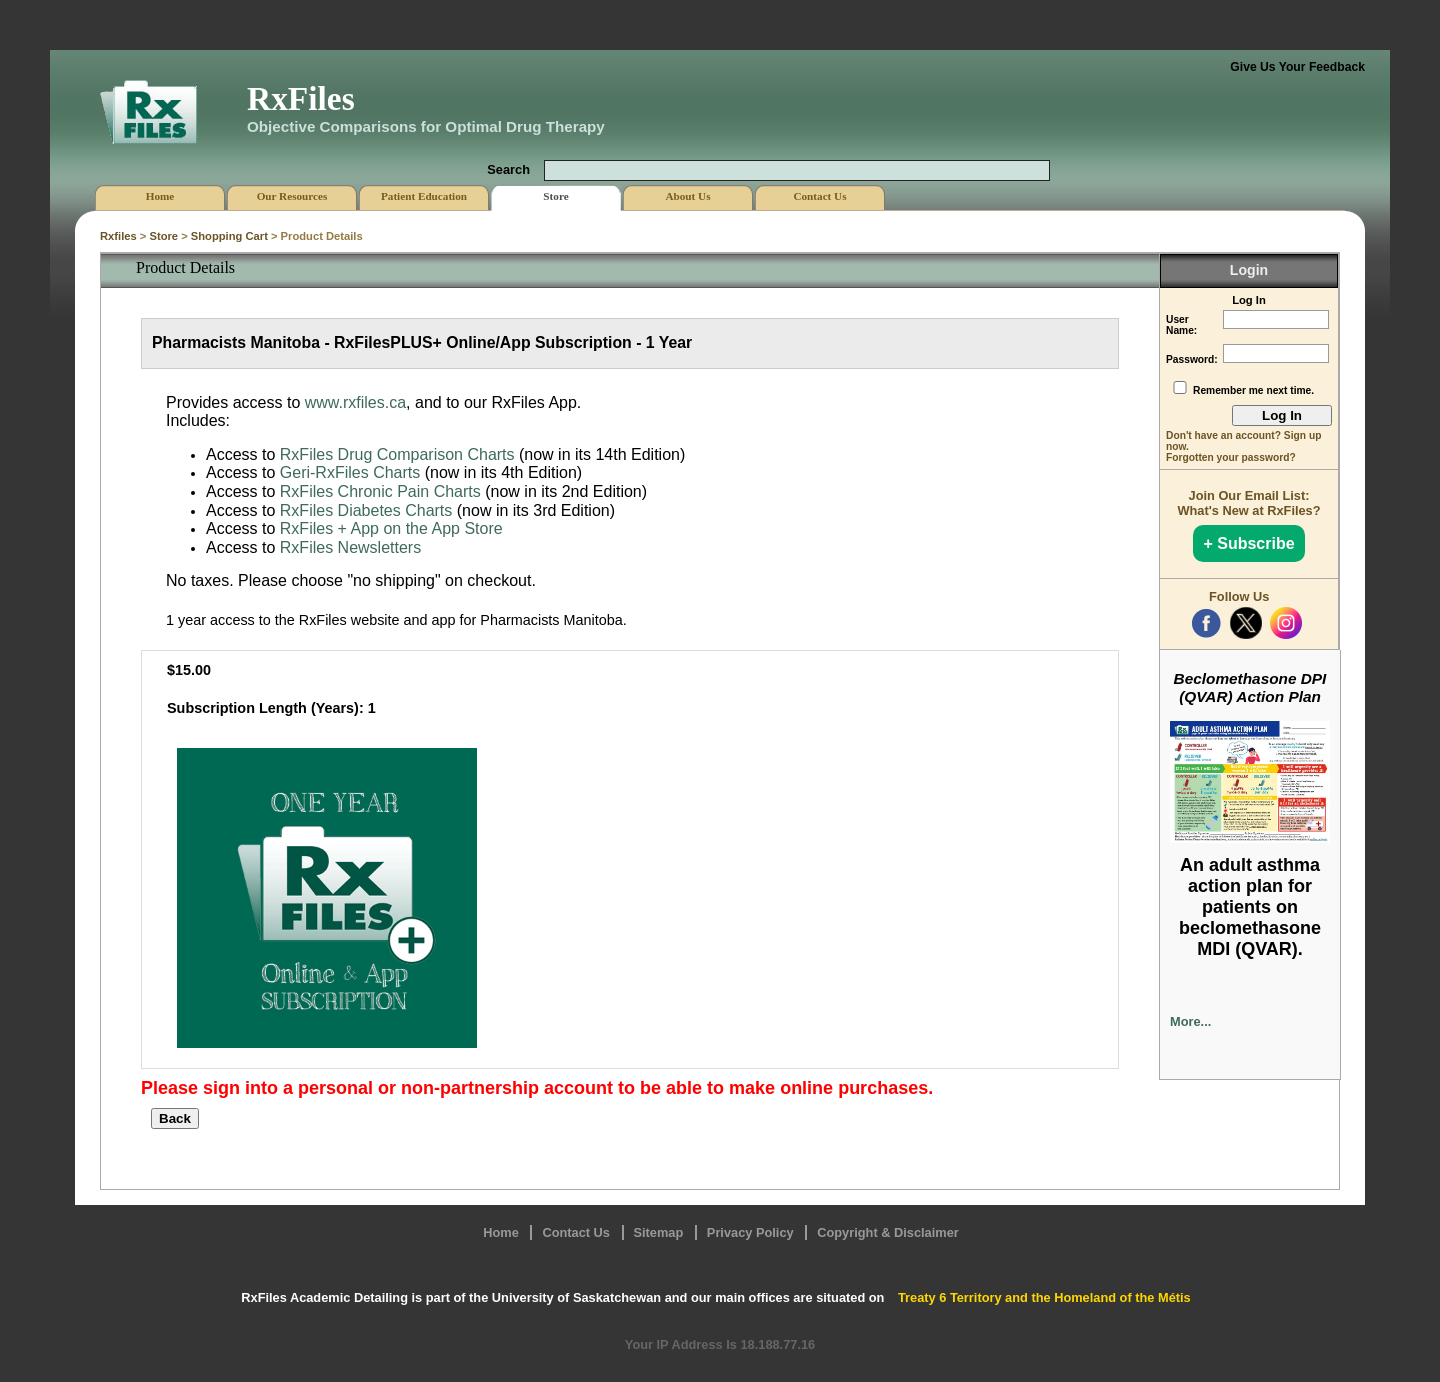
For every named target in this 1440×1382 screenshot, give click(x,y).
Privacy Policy (750, 1232)
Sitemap (659, 1232)
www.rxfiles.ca (355, 402)
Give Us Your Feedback (1297, 67)
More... (1190, 1021)
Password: (1192, 359)
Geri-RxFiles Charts (350, 472)
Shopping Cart (229, 236)
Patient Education (424, 196)
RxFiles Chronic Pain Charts (380, 491)
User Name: (1181, 325)
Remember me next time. (1253, 390)
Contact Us (576, 1232)
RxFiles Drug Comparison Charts (397, 454)
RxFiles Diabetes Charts (366, 510)
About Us (687, 196)
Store (163, 236)
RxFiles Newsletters (350, 547)
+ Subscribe (1248, 543)
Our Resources (292, 196)
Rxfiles (118, 236)
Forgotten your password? (1231, 457)
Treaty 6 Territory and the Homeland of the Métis (1044, 1297)
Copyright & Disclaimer (888, 1232)
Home (501, 1232)
